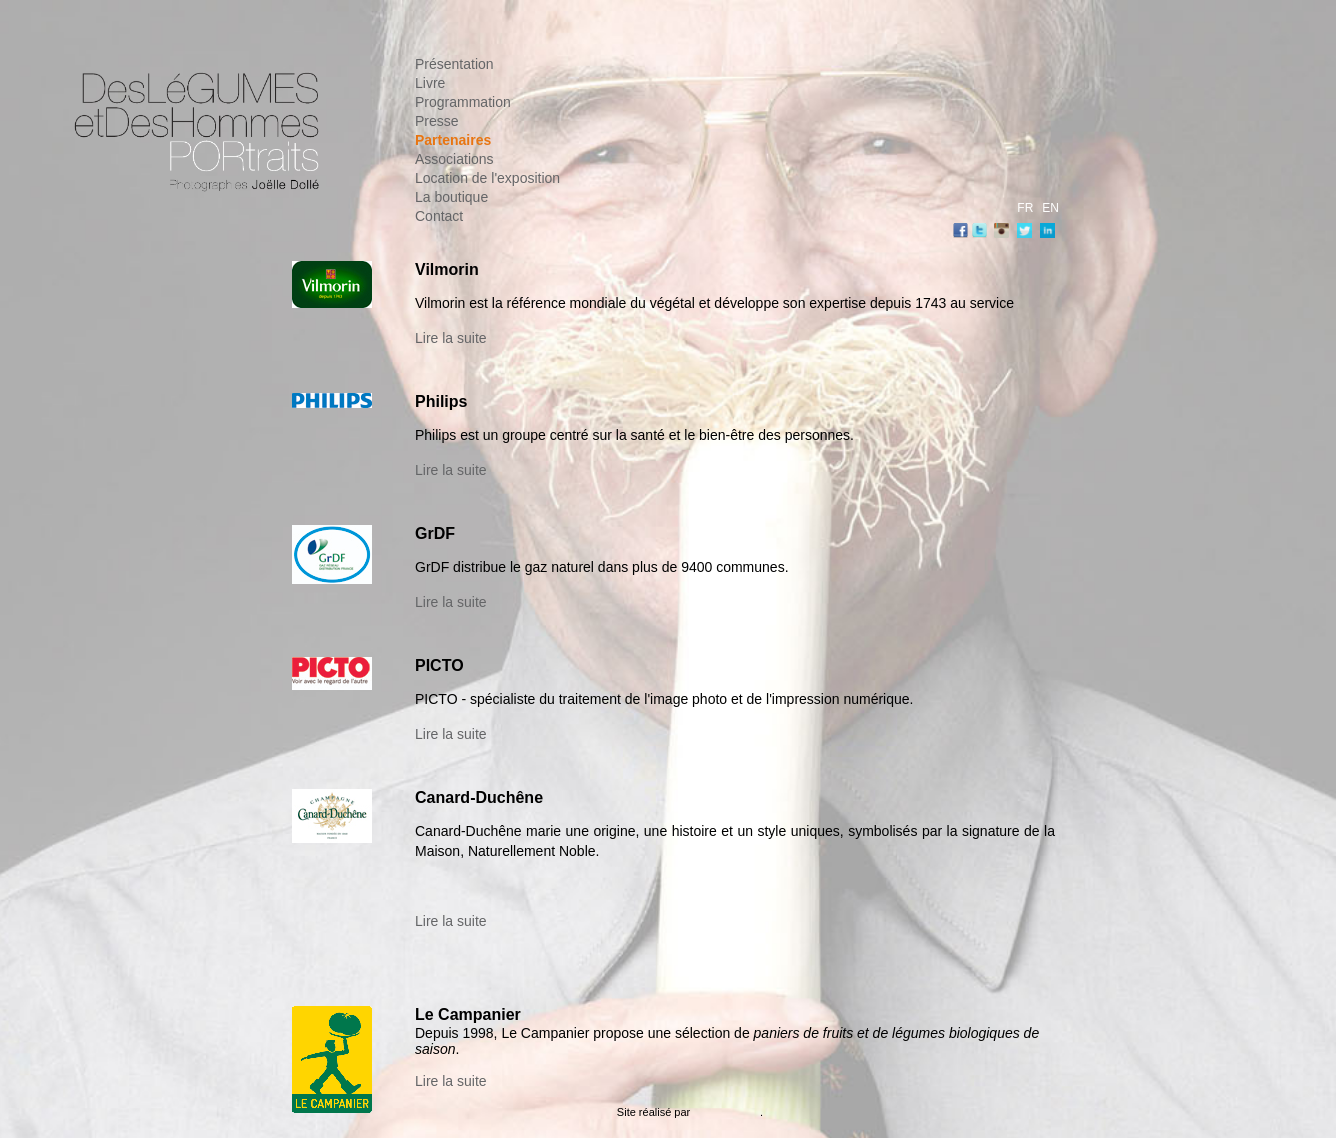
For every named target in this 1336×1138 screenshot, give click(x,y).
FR (1025, 208)
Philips (441, 401)
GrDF (435, 533)
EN (1050, 208)
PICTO (439, 665)
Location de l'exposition (487, 178)
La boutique (451, 197)
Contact (439, 216)
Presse (437, 121)
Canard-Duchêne (479, 797)
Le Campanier (468, 1014)
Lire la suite (451, 338)
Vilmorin (447, 269)
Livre (430, 83)
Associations (454, 159)
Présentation (454, 64)
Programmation (463, 102)
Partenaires (453, 140)
